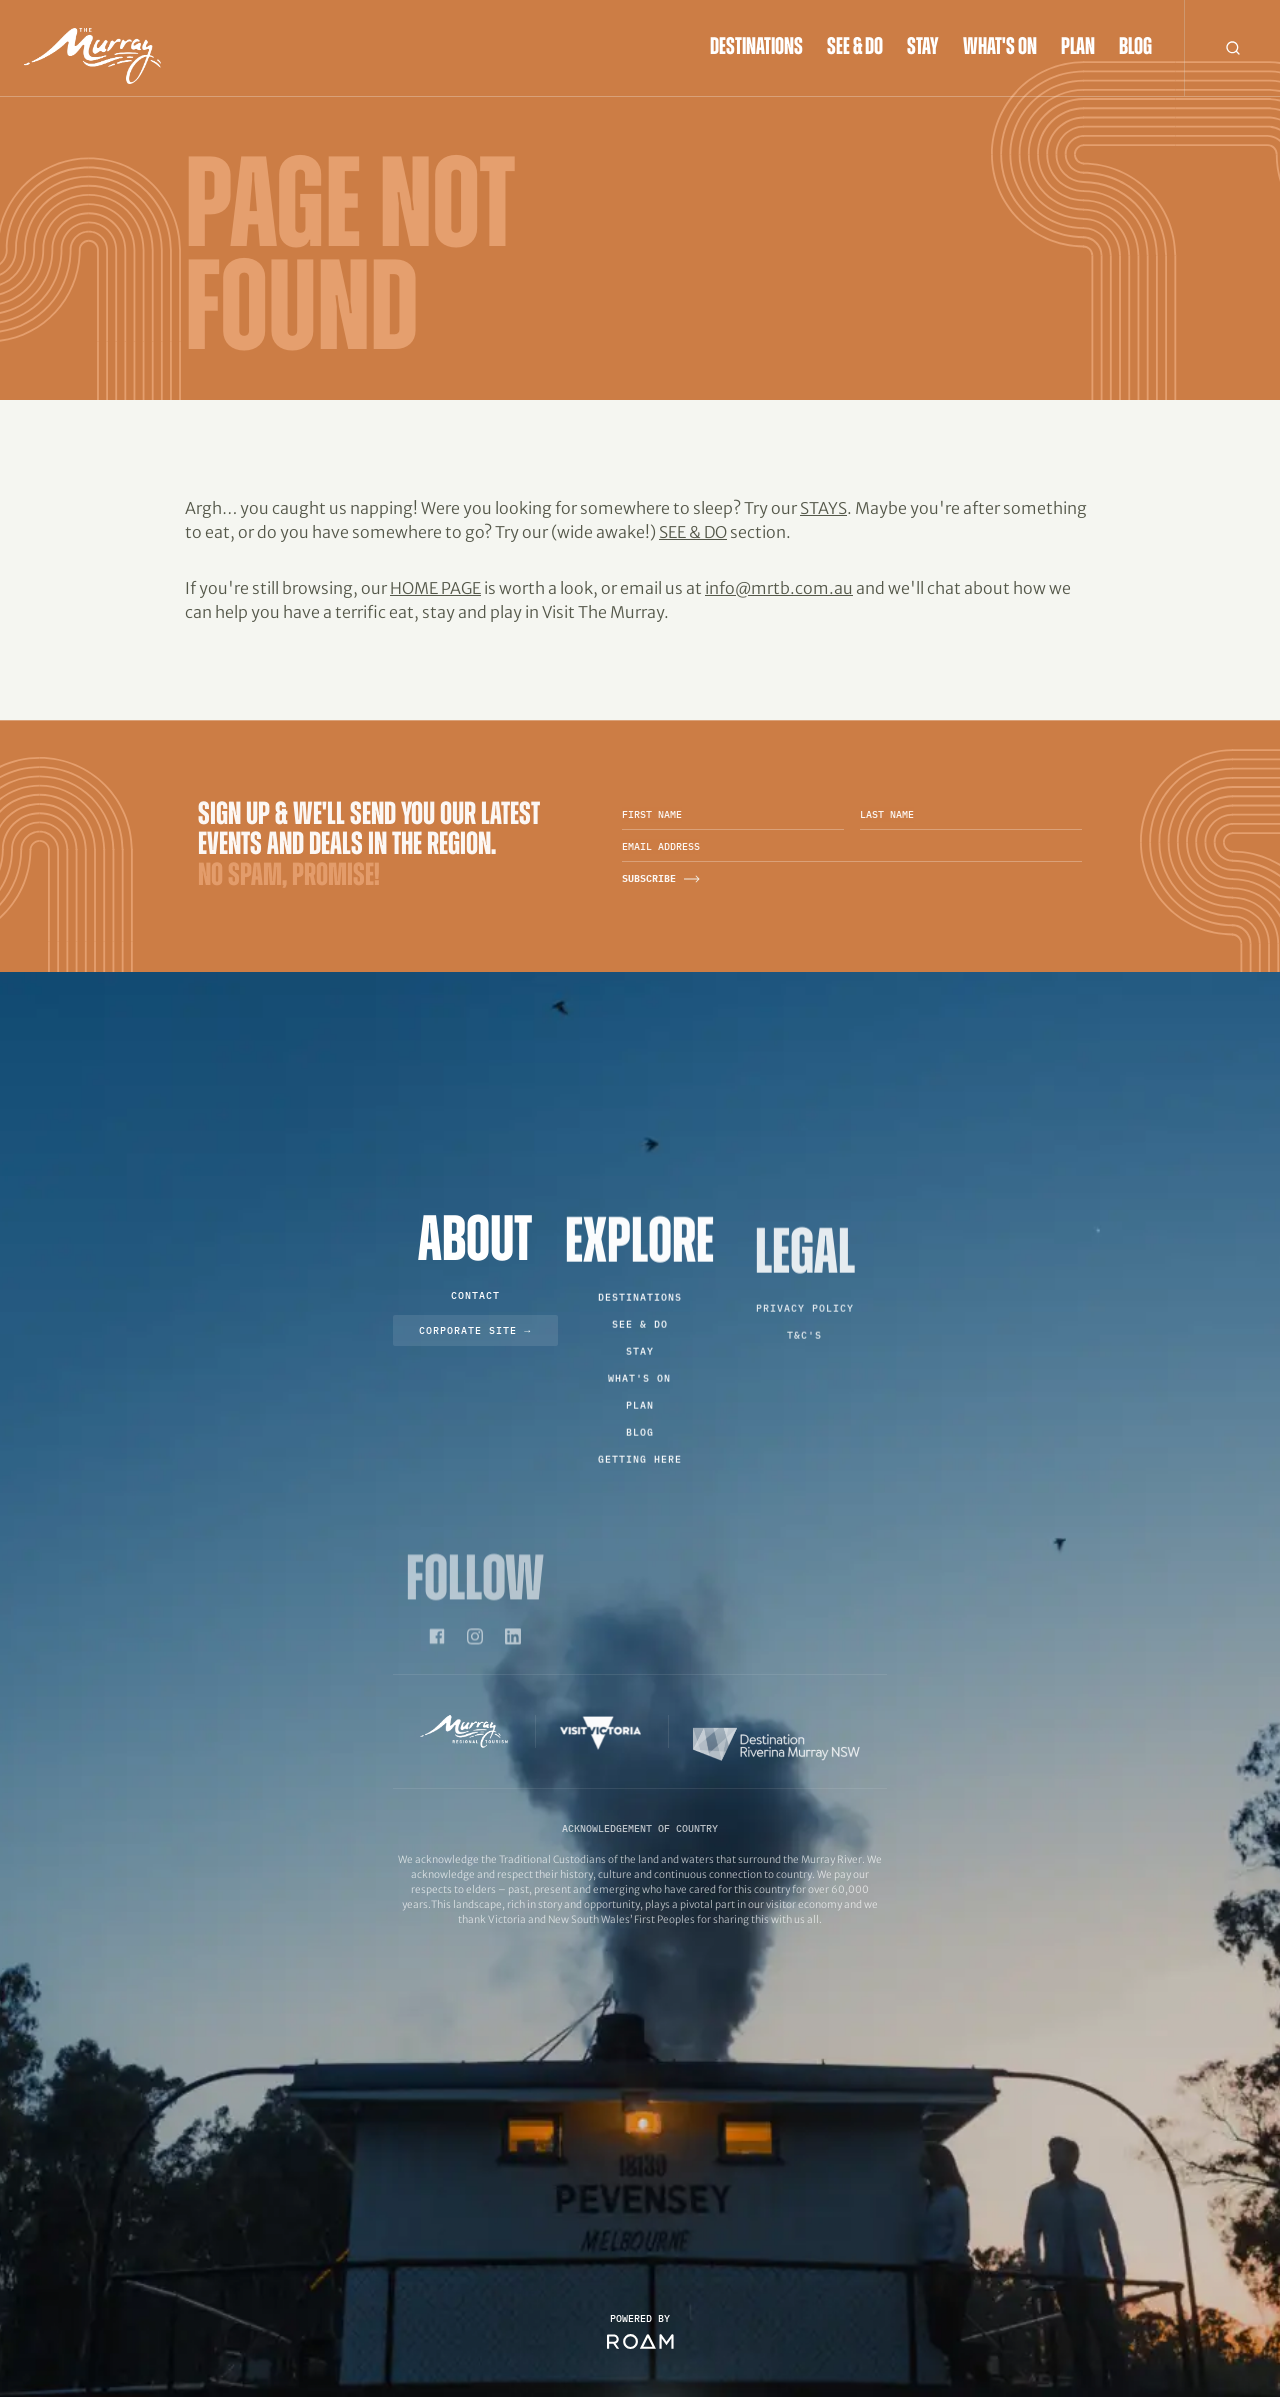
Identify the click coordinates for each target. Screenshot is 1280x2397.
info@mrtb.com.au (779, 588)
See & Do (855, 48)
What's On (1000, 48)
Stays (823, 508)
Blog (1135, 48)
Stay (923, 48)
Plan (1078, 48)
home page (435, 588)
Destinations (756, 48)
